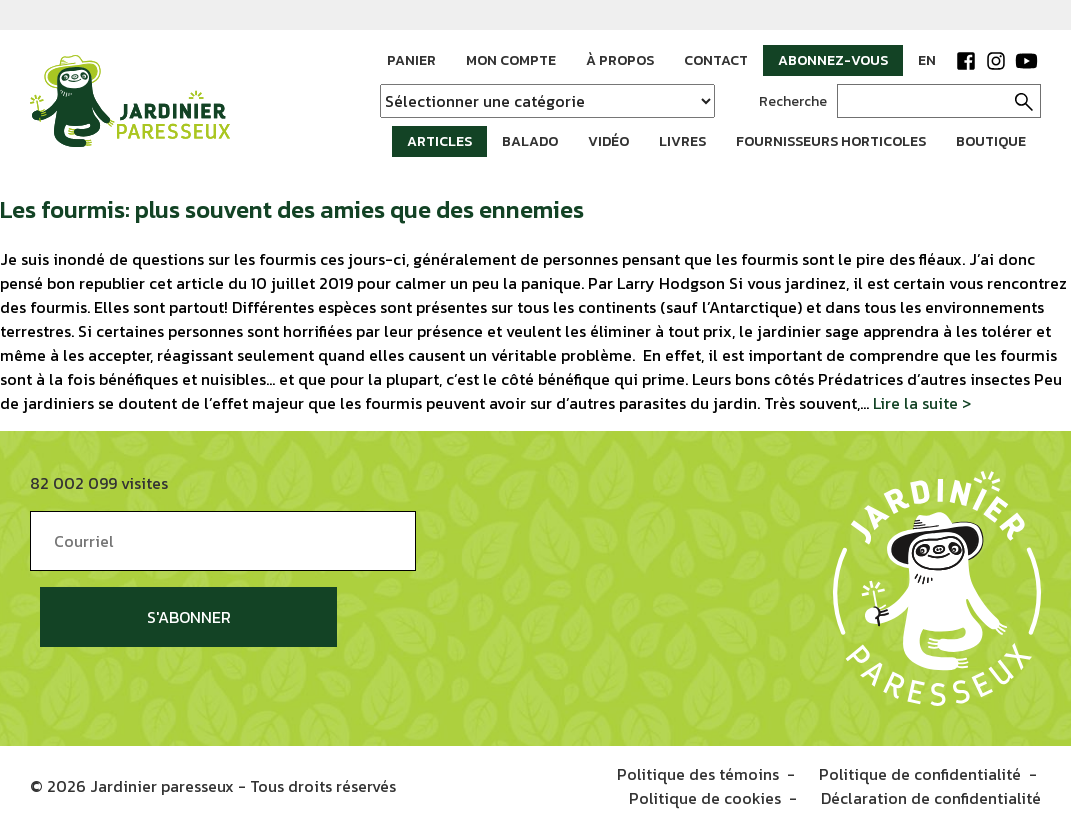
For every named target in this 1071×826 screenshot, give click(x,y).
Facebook (966, 61)
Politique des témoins (698, 774)
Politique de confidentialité (920, 774)
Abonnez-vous (833, 60)
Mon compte (511, 60)
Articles (439, 141)
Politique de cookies (705, 798)
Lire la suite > (922, 403)
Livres (682, 141)
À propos (620, 60)
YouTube (1026, 61)
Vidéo (608, 141)
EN (927, 60)
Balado (530, 141)
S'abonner (189, 617)
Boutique (991, 141)
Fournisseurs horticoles (831, 141)
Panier (411, 60)
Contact (716, 60)
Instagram (996, 61)
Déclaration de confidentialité (931, 798)
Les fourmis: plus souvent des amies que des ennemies (292, 209)
